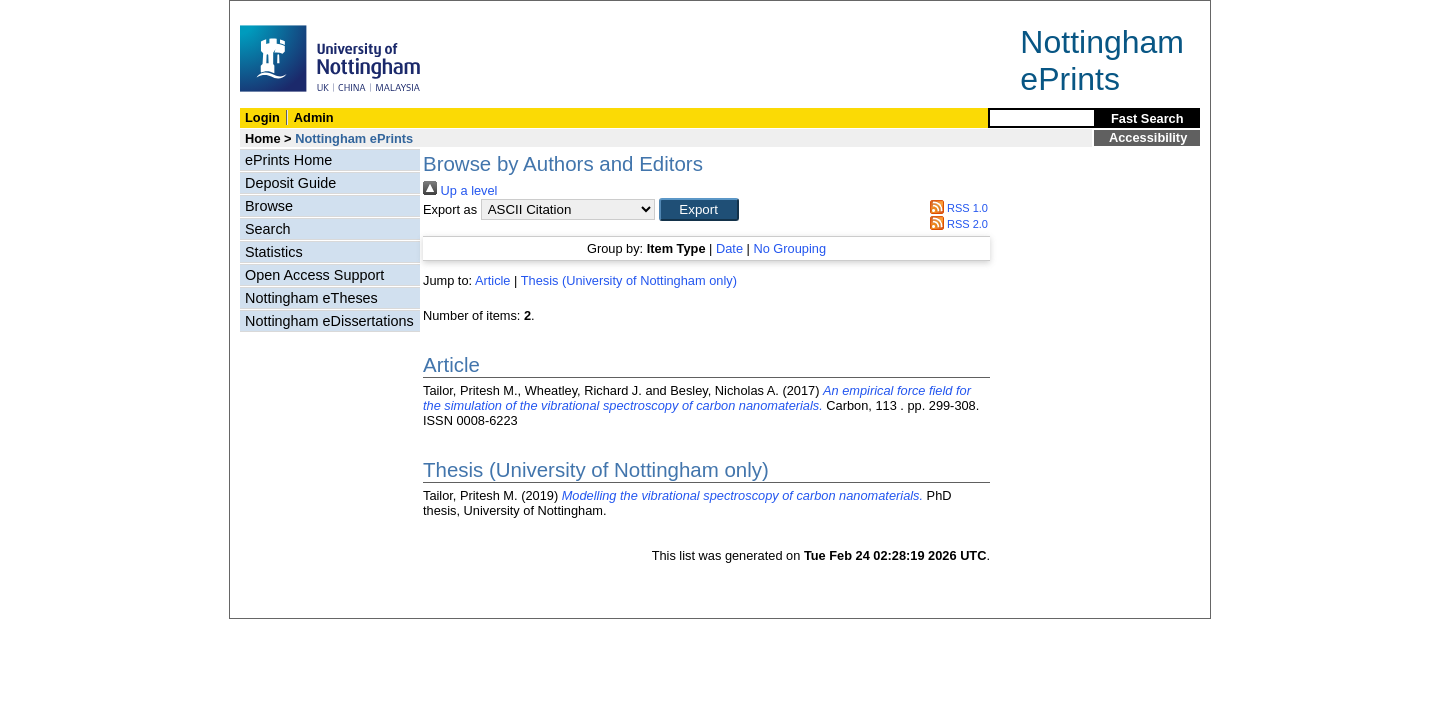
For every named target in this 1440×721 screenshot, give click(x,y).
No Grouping (789, 248)
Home (263, 138)
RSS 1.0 (956, 208)
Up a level (460, 190)
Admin (314, 117)
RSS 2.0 (956, 224)
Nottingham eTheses (311, 298)
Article (493, 280)
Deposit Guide (290, 183)
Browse (269, 206)
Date (729, 248)
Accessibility (1148, 137)
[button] (699, 209)
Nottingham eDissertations (329, 321)
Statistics (274, 252)
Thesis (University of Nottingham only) (629, 280)
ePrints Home (288, 160)
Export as (450, 209)
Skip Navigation (273, 11)
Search (268, 229)
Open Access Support (314, 275)
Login (262, 117)
